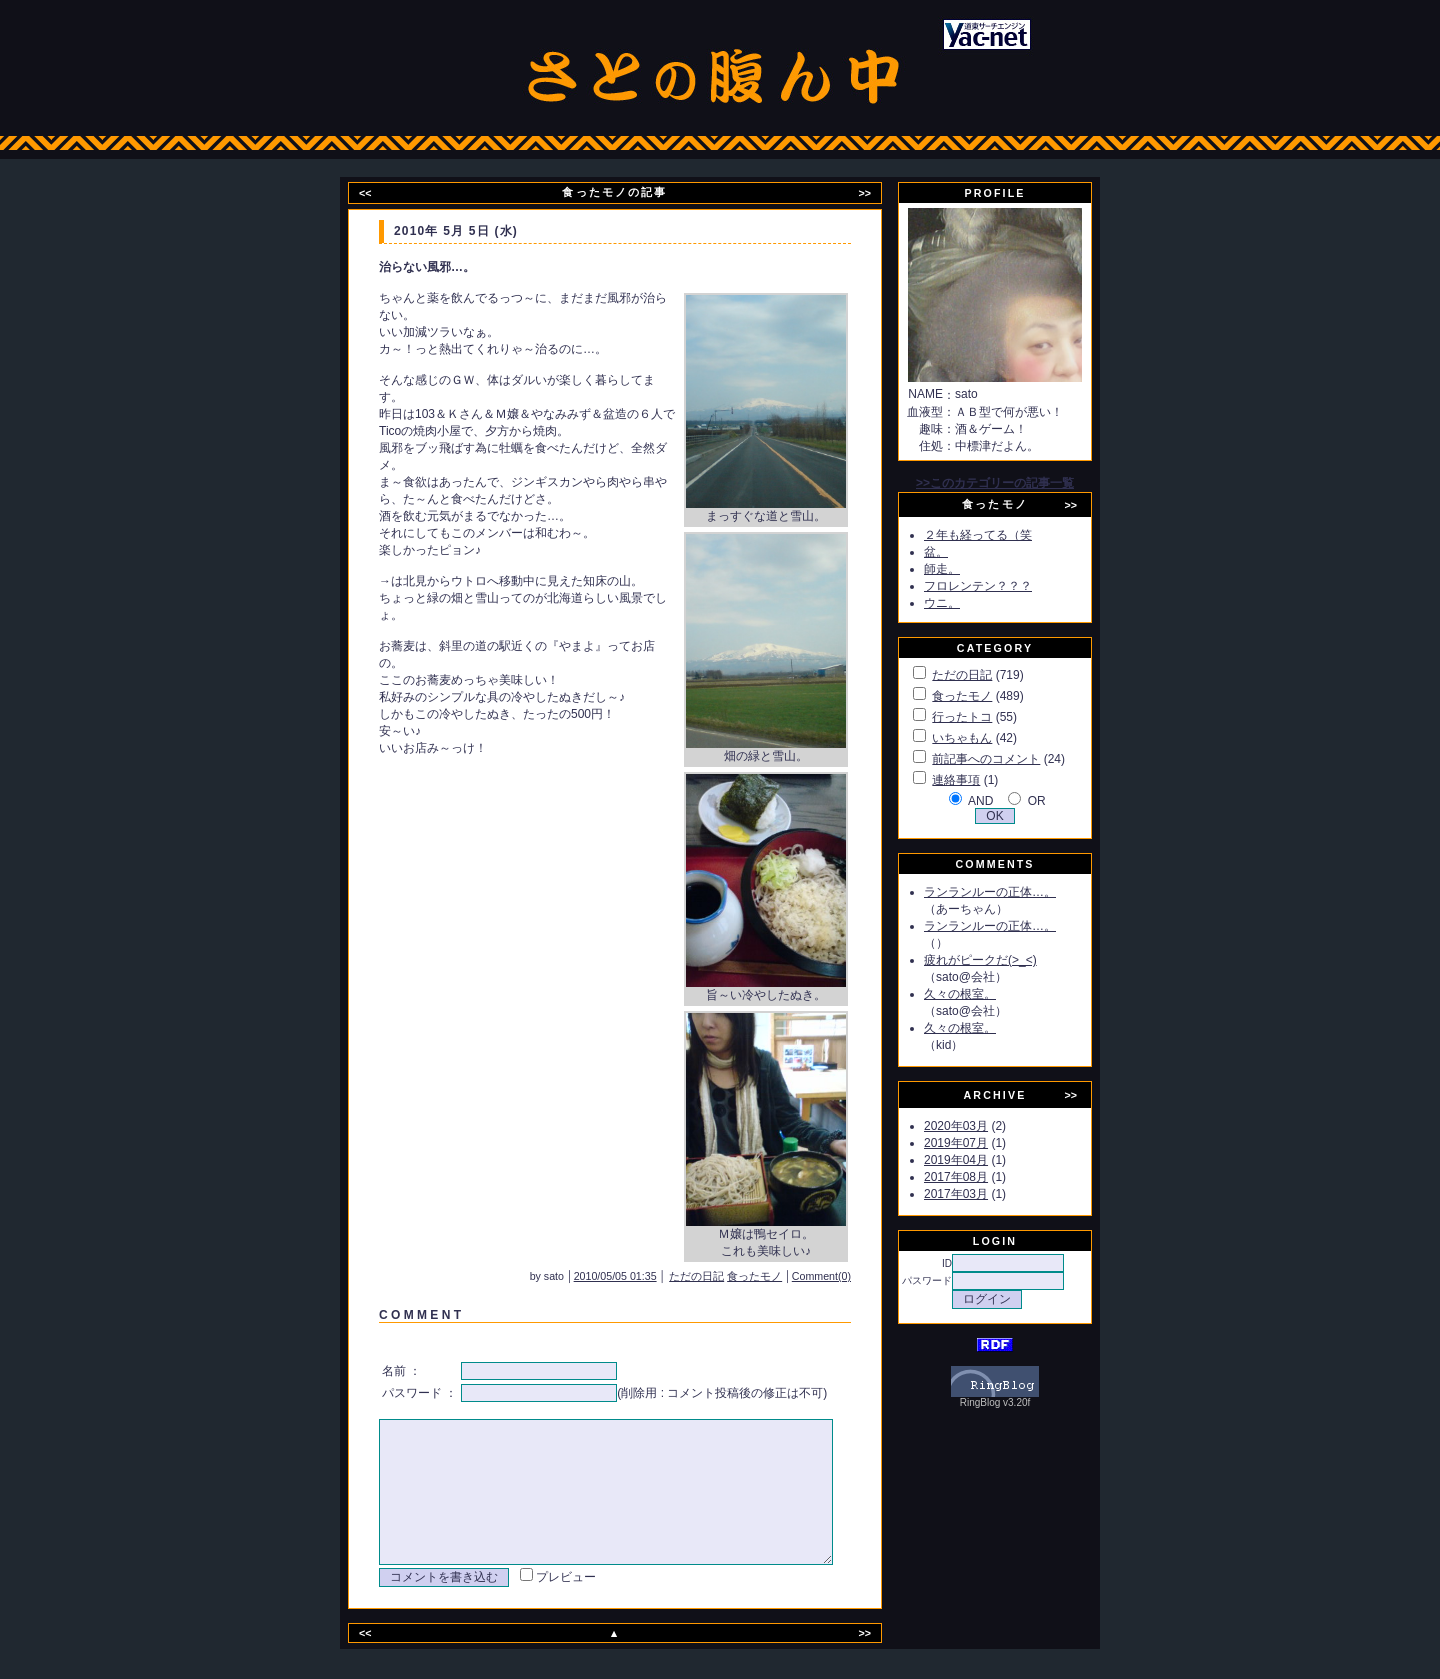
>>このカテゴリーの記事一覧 (1018, 483)
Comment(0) (848, 1276)
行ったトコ (985, 717)
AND (1003, 801)
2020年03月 (979, 1126)
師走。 (965, 569)
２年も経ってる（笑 (1001, 535)
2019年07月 (979, 1143)
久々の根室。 (983, 994)
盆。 (959, 552)
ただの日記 (723, 1276)
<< (378, 193)
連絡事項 (979, 780)
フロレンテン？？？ (1001, 586)
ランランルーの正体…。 (1013, 892)
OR (1060, 801)
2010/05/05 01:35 (642, 1276)
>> (877, 193)
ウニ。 (965, 603)
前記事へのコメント (1009, 759)
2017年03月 (979, 1194)
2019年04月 (979, 1160)
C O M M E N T (418, 1315)
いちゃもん (985, 738)
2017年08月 (979, 1177)
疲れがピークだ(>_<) (1003, 960)
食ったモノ (781, 1276)
